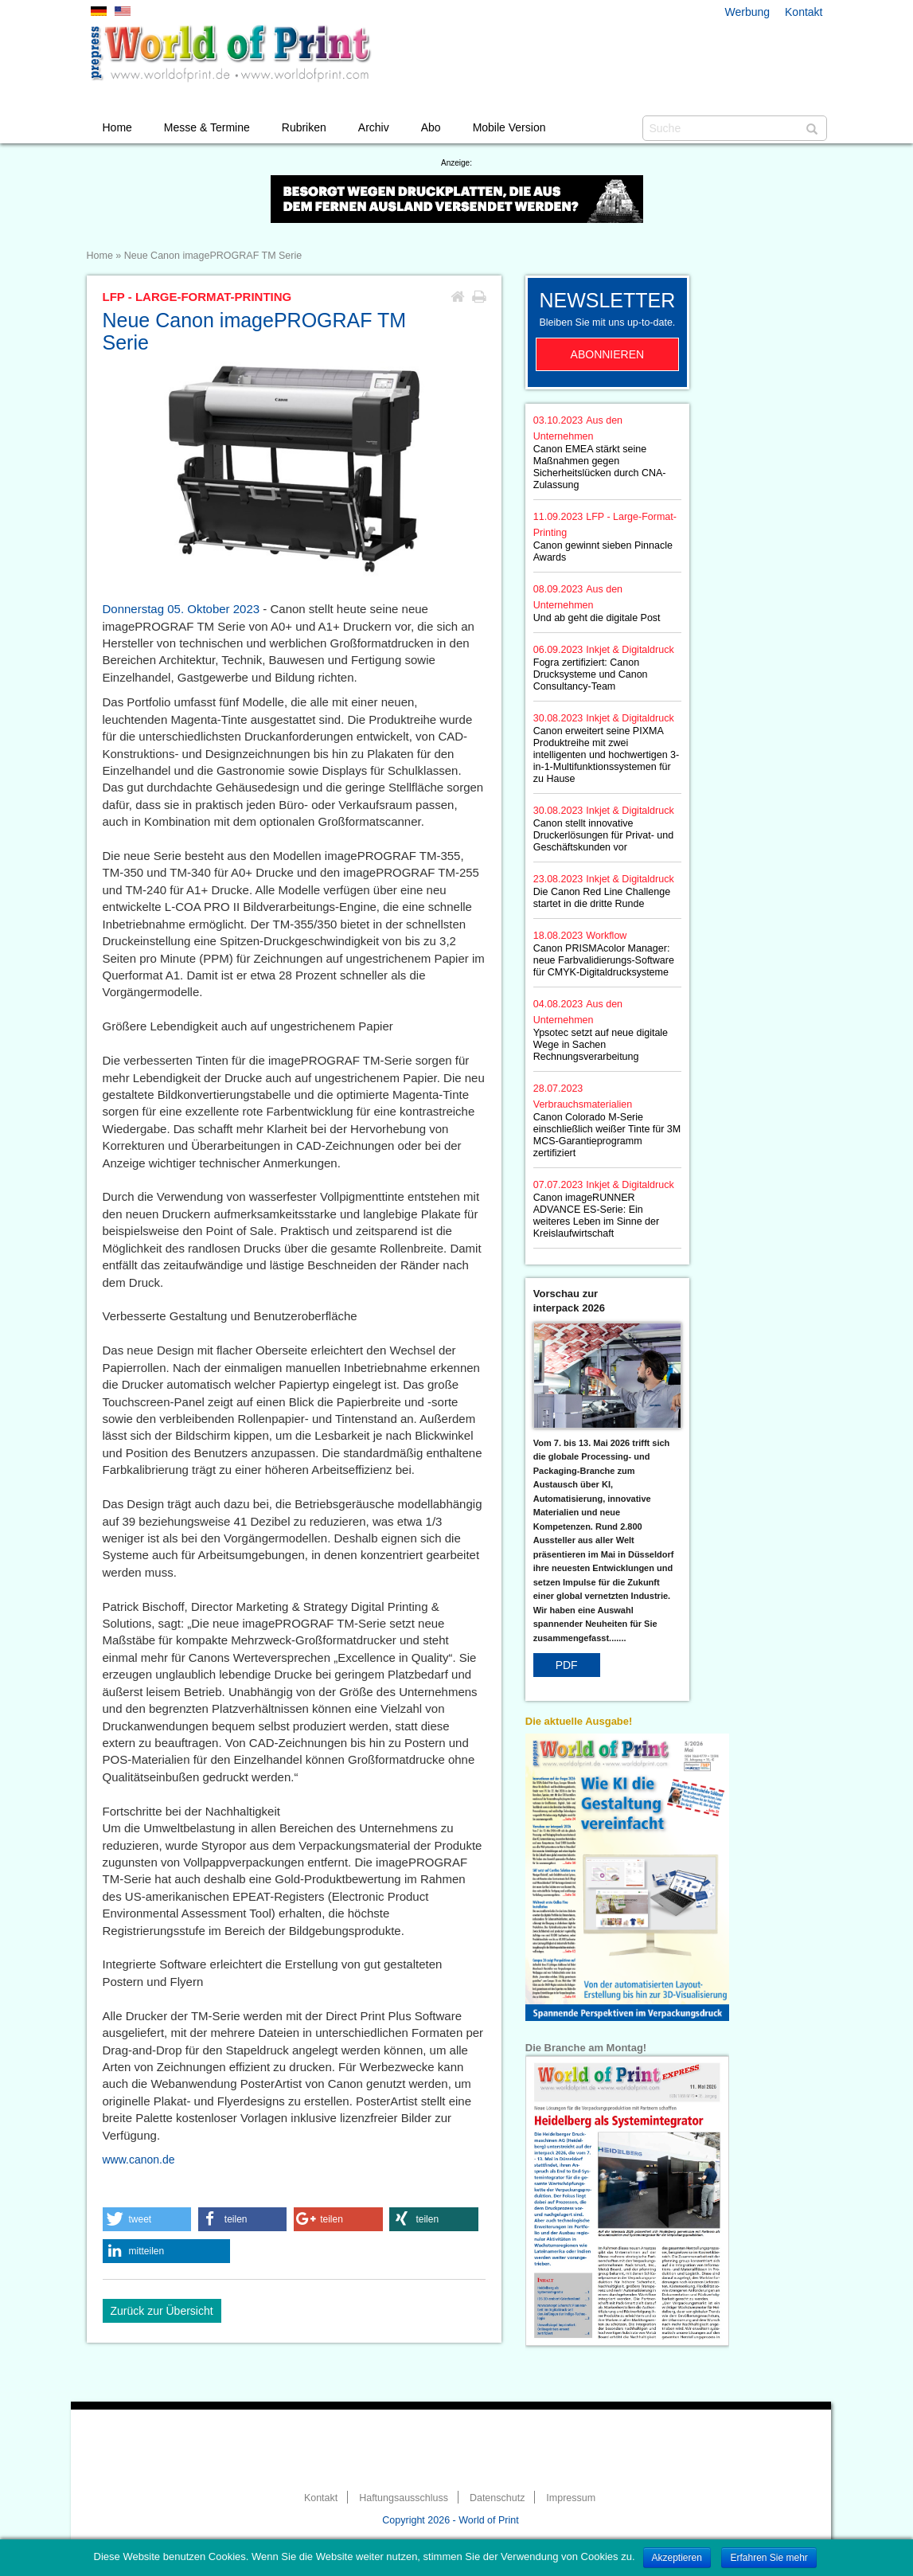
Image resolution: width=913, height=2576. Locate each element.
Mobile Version (509, 127)
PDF (567, 1665)
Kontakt (803, 12)
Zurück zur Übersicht (162, 2310)
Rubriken (304, 127)
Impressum (570, 2498)
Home (117, 127)
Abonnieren (608, 354)
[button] (147, 2219)
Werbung (748, 12)
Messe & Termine (207, 127)
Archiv (373, 127)
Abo (431, 127)
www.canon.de (139, 2159)
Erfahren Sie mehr (768, 2557)
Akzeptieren (677, 2557)
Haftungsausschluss (403, 2498)
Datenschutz (497, 2498)
